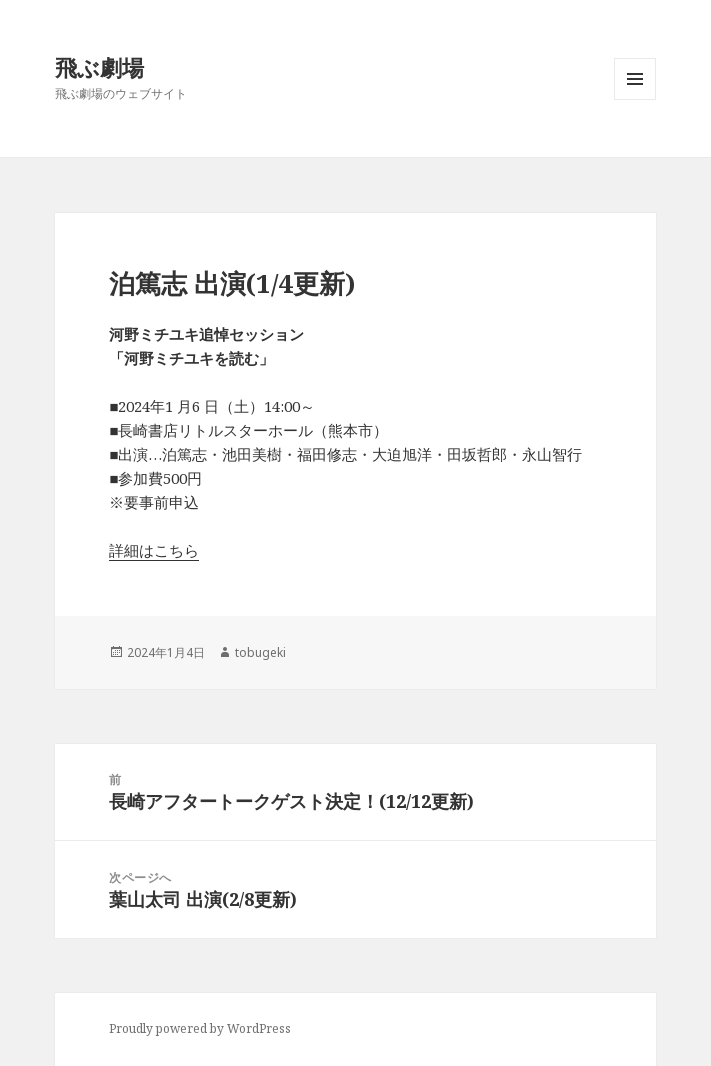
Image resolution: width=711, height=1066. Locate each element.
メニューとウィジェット (635, 99)
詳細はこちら (154, 550)
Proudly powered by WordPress (200, 1028)
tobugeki (260, 652)
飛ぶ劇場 (99, 67)
